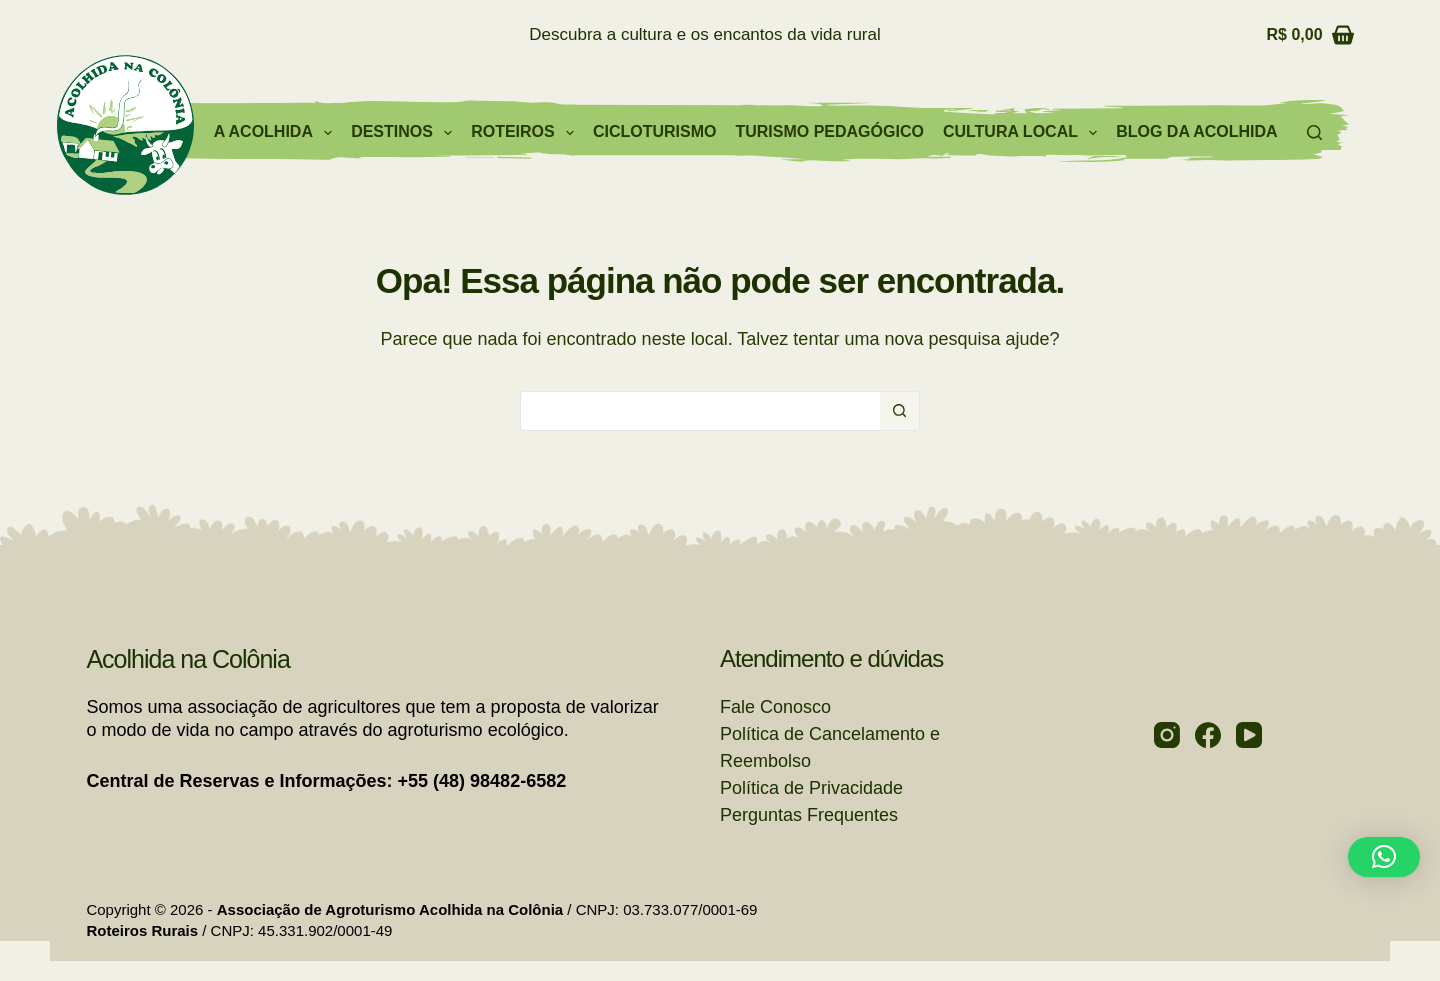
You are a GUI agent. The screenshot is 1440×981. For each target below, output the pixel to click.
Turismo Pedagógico (829, 131)
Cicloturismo (655, 131)
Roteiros (526, 133)
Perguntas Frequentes (809, 815)
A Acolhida (277, 133)
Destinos (405, 133)
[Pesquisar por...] (700, 411)
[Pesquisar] (1314, 132)
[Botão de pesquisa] (900, 411)
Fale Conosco (775, 707)
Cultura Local (1024, 133)
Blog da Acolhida (1196, 131)
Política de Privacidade (811, 788)
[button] (1384, 857)
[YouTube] (1249, 735)
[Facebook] (1208, 735)
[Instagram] (1167, 735)
